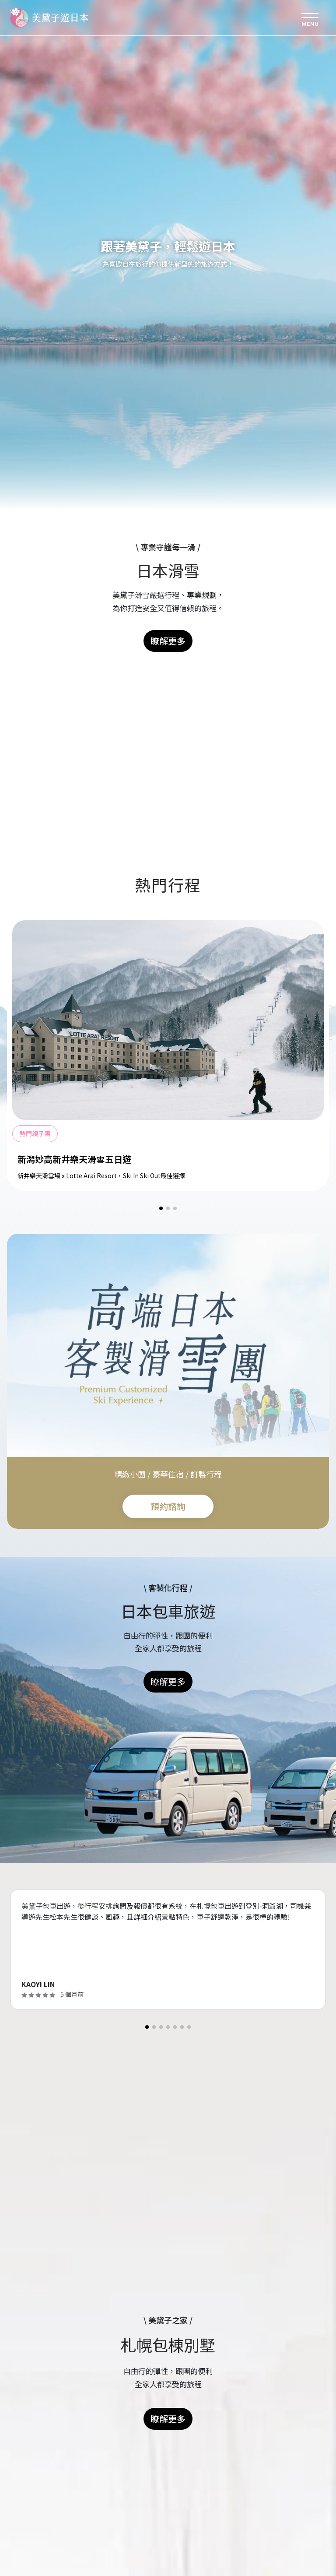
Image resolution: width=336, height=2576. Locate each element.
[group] (168, 1053)
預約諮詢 (168, 1506)
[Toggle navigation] (310, 18)
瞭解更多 (168, 640)
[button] (161, 1208)
